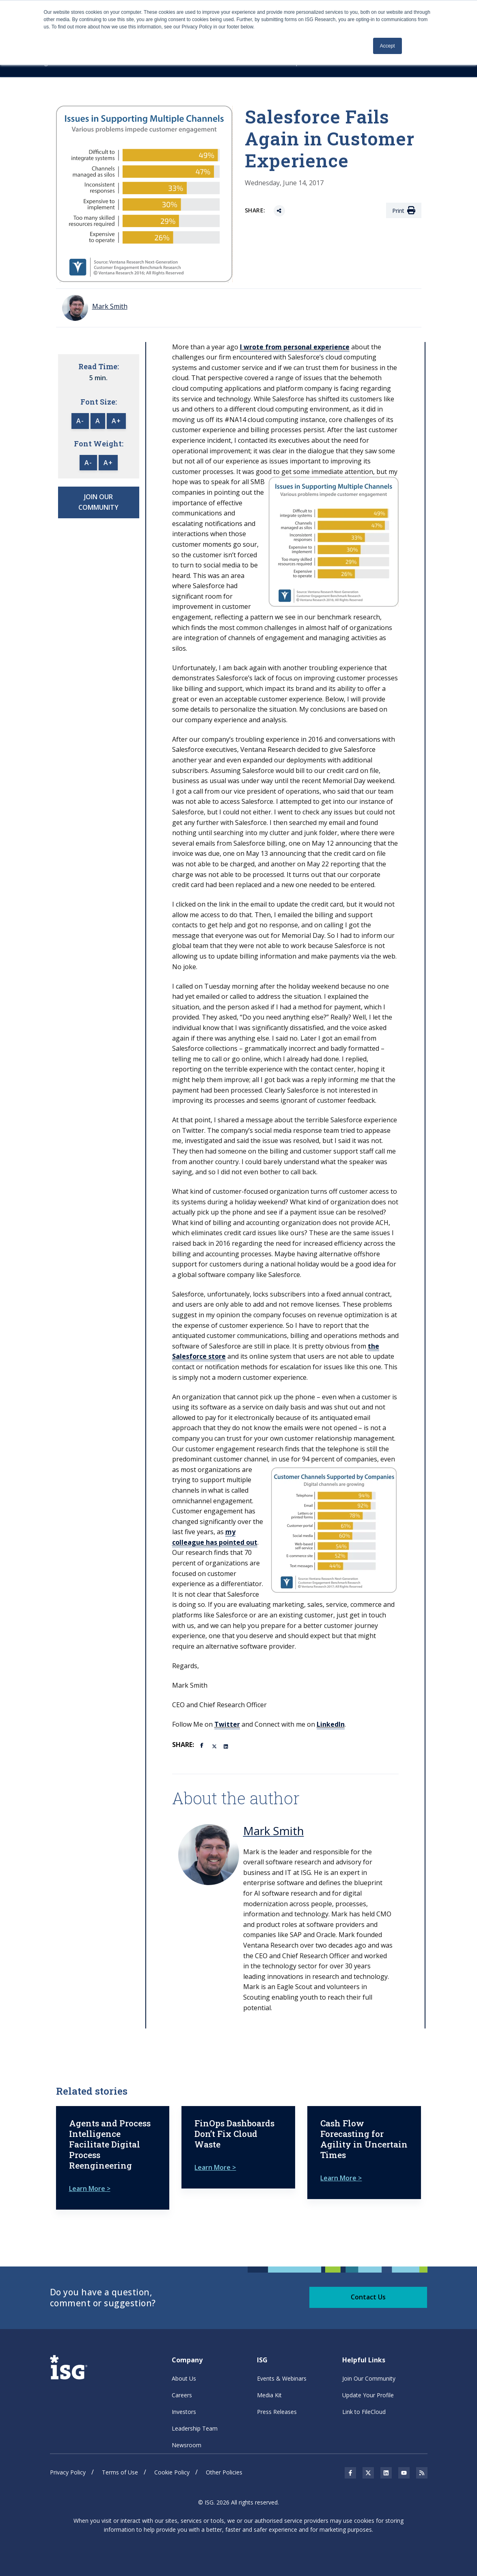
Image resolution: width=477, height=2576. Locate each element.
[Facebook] (203, 1744)
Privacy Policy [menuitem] (68, 2472)
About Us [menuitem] (184, 2378)
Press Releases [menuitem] (277, 2412)
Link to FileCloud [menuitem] (364, 2412)
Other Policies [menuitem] (224, 2472)
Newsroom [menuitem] (186, 2445)
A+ (116, 420)
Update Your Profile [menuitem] (368, 2395)
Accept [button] (387, 46)
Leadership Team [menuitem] (195, 2428)
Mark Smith (273, 1830)
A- (80, 420)
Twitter (227, 1724)
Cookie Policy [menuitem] (172, 2472)
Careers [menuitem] (182, 2395)
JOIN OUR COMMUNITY (98, 502)
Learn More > (89, 2188)
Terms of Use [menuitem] (120, 2472)
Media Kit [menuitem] (269, 2395)
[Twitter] (215, 1745)
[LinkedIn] (226, 1745)
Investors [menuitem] (184, 2412)
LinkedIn (331, 1724)
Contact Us (368, 2296)
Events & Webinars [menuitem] (281, 2378)
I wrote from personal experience (295, 346)
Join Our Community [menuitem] (368, 2378)
